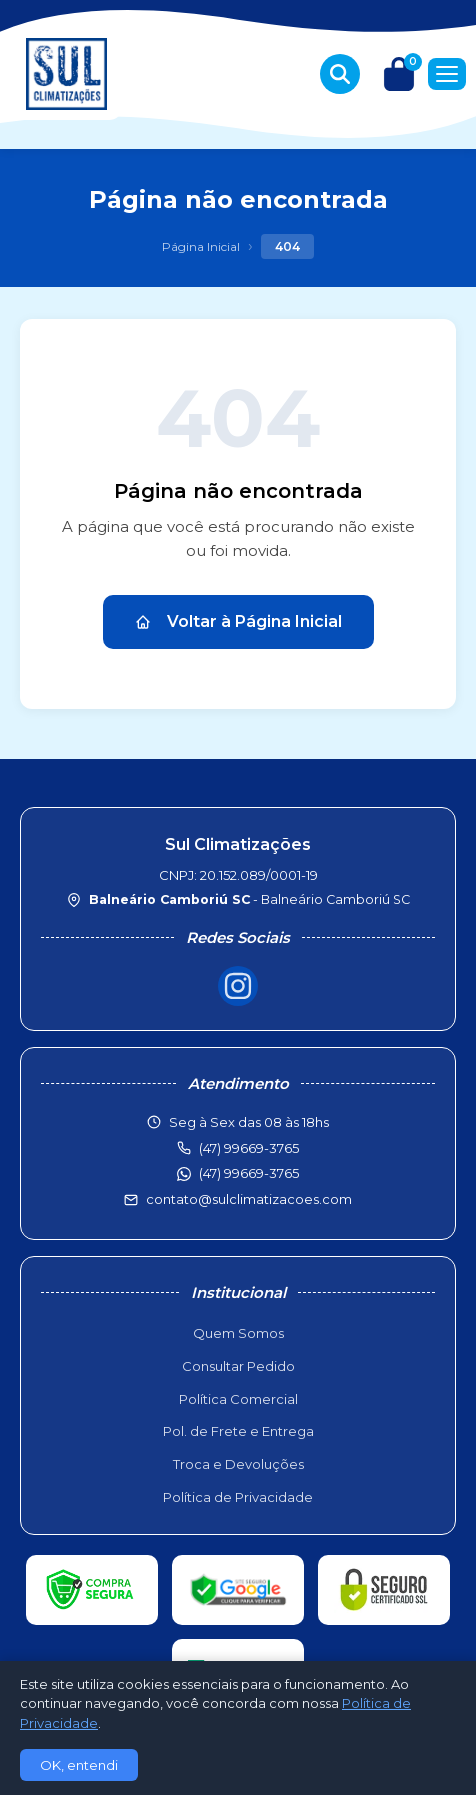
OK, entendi (79, 1765)
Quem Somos (238, 1333)
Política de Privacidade (238, 1497)
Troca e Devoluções (238, 1464)
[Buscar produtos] (340, 74)
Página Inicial (201, 246)
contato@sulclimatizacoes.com (249, 1199)
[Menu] (447, 74)
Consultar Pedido (238, 1366)
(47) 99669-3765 (249, 1173)
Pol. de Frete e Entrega (238, 1431)
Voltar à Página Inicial (238, 621)
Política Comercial (238, 1399)
